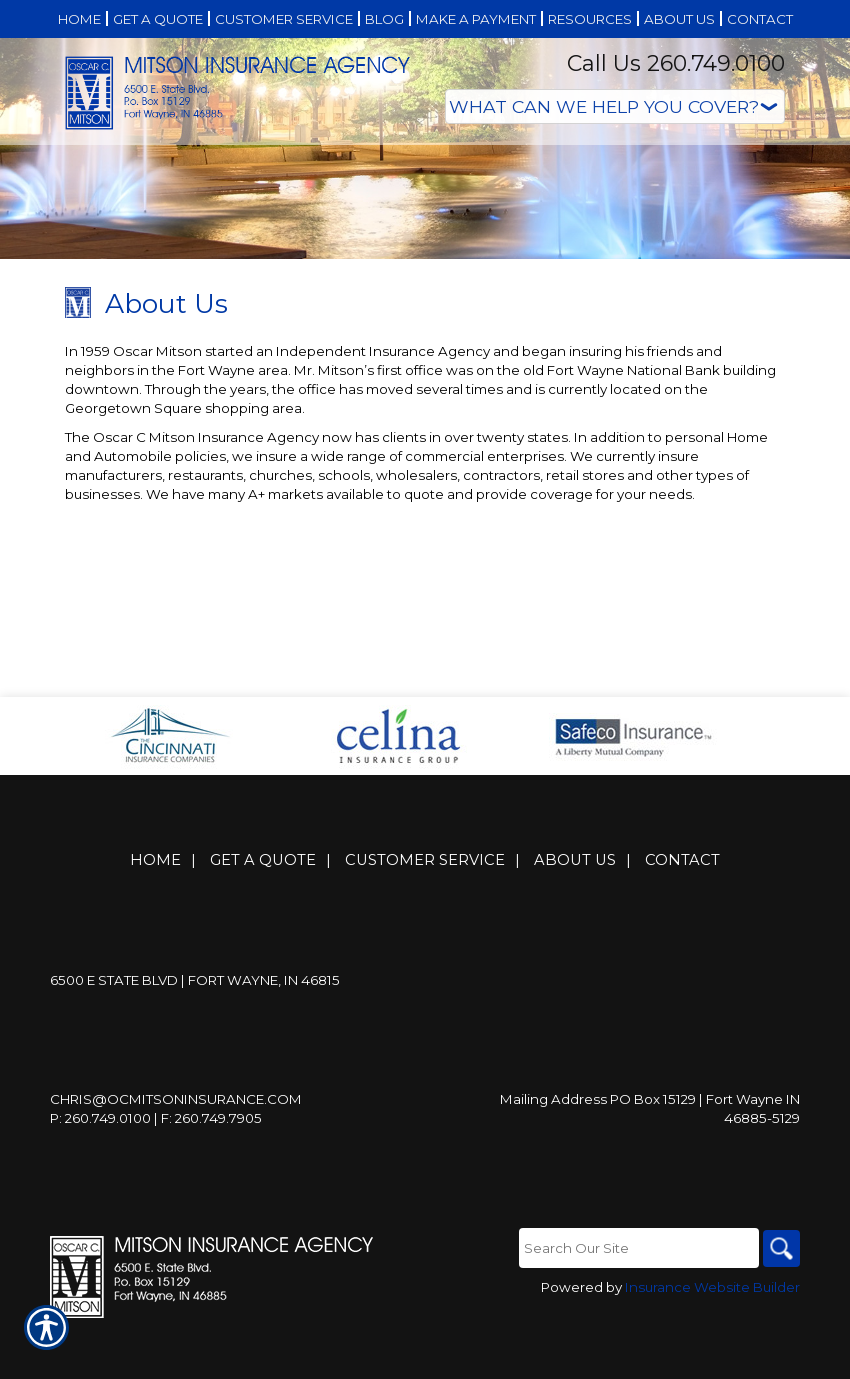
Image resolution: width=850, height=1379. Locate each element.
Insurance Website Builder (712, 1341)
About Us (575, 913)
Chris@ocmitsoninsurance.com (176, 1152)
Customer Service (425, 913)
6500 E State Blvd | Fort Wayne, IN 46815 (195, 1033)
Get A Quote (263, 913)
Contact (682, 913)
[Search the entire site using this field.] (635, 1301)
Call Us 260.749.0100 (676, 63)
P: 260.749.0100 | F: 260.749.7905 (156, 1171)
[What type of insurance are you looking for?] (615, 106)
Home (155, 913)
